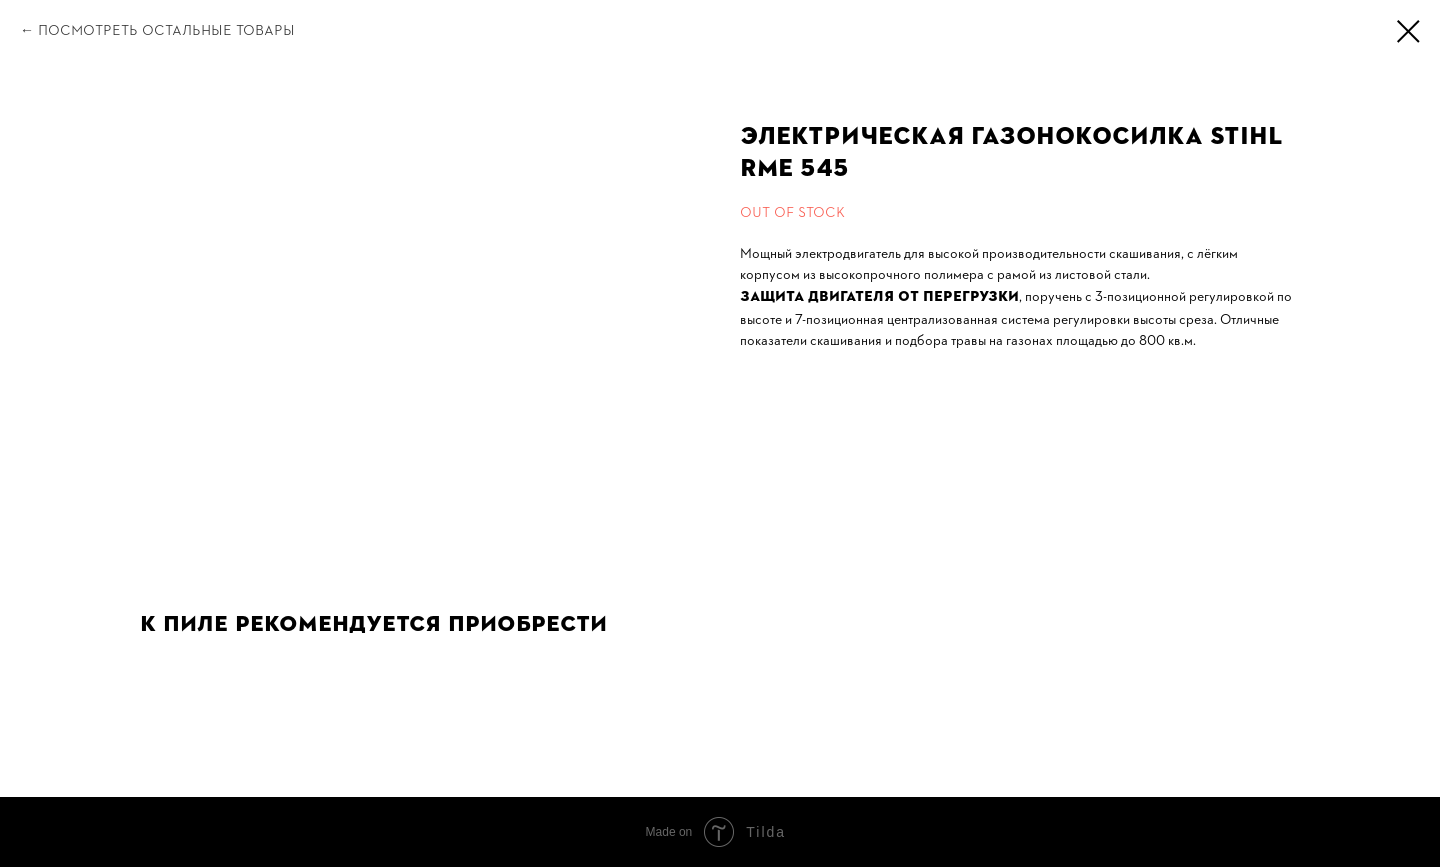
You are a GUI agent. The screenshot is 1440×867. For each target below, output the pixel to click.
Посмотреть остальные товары (166, 30)
